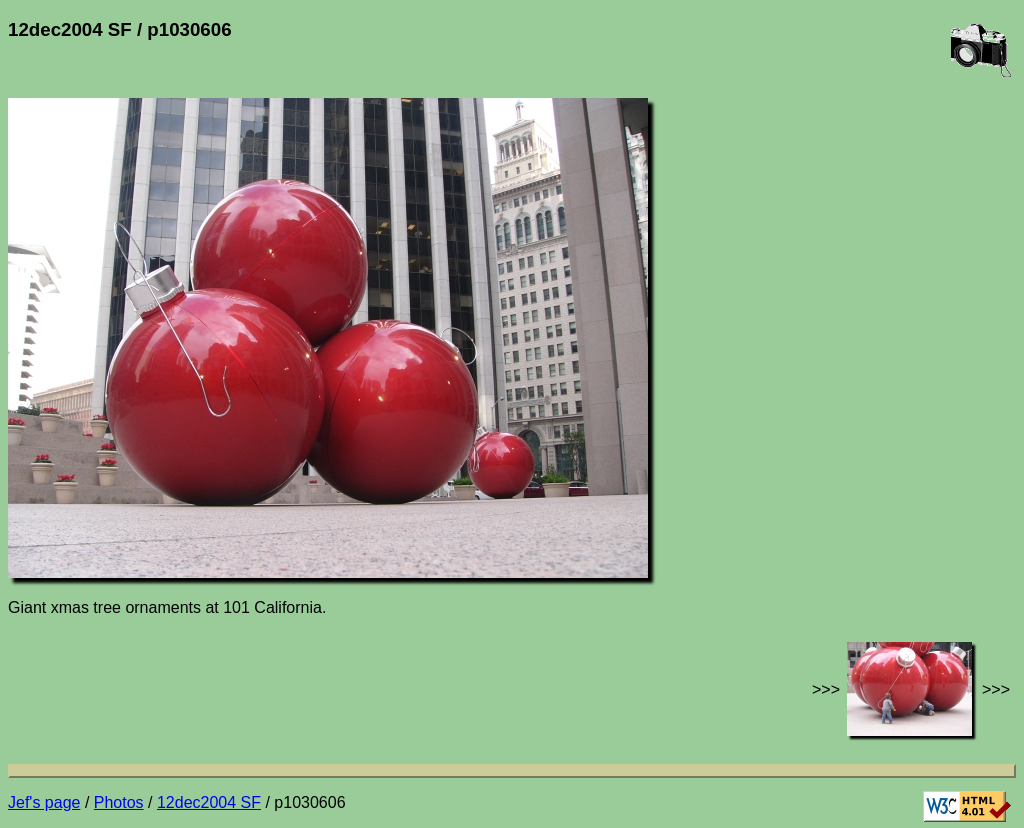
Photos (119, 802)
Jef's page (44, 802)
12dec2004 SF (209, 802)
